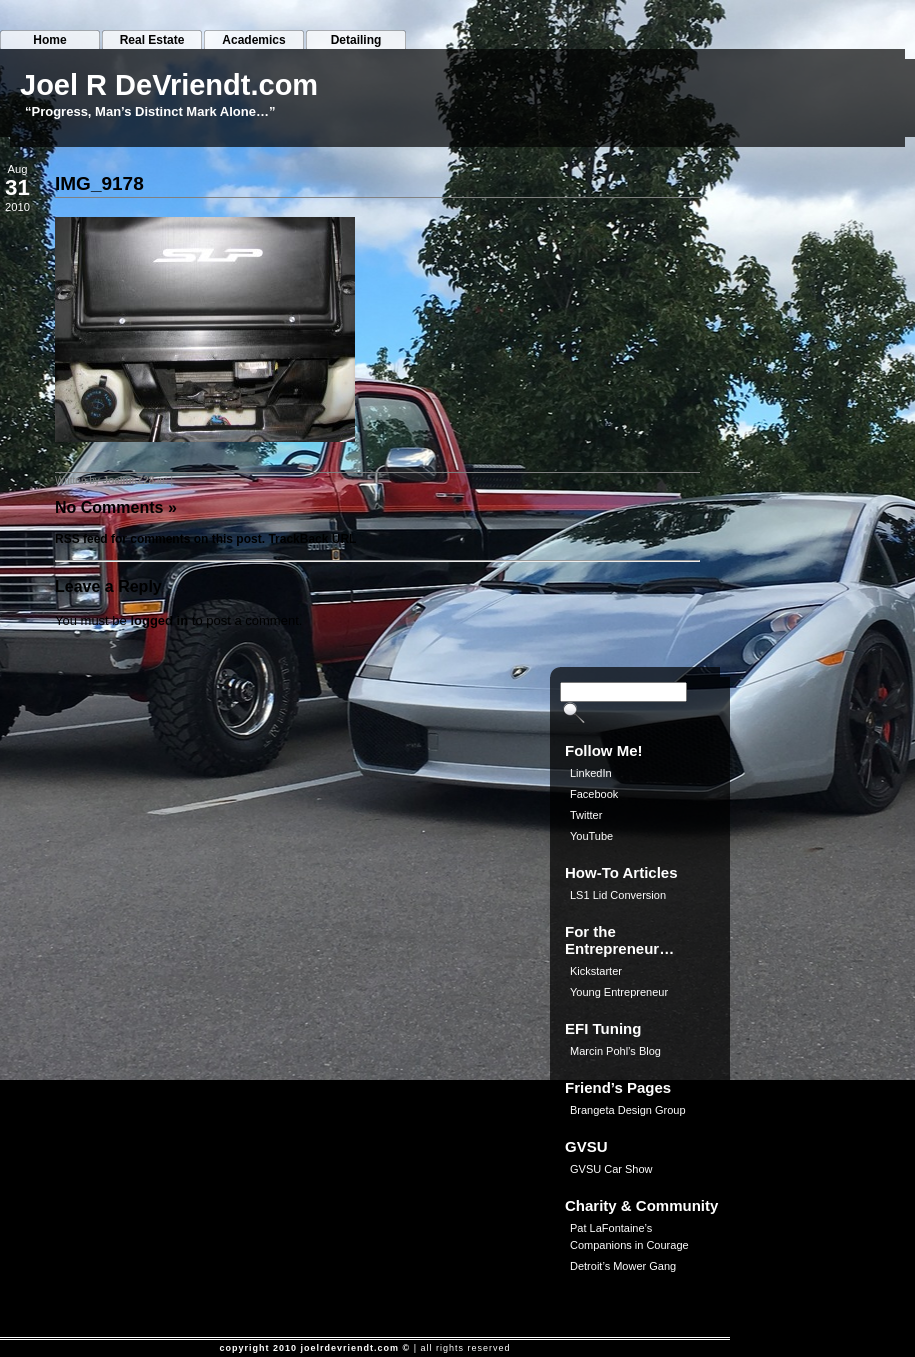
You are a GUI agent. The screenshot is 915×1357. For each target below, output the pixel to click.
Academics (253, 40)
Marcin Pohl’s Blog (615, 1051)
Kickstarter (596, 971)
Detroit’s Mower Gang (623, 1266)
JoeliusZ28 (129, 480)
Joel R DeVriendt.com (169, 85)
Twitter (586, 815)
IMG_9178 (99, 183)
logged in (159, 620)
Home (49, 40)
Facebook (594, 794)
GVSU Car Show (611, 1169)
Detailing (356, 40)
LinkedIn (591, 773)
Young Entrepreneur (619, 992)
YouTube (591, 836)
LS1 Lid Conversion (618, 895)
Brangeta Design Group (628, 1110)
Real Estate (152, 40)
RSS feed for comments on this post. (160, 539)
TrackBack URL (312, 539)
